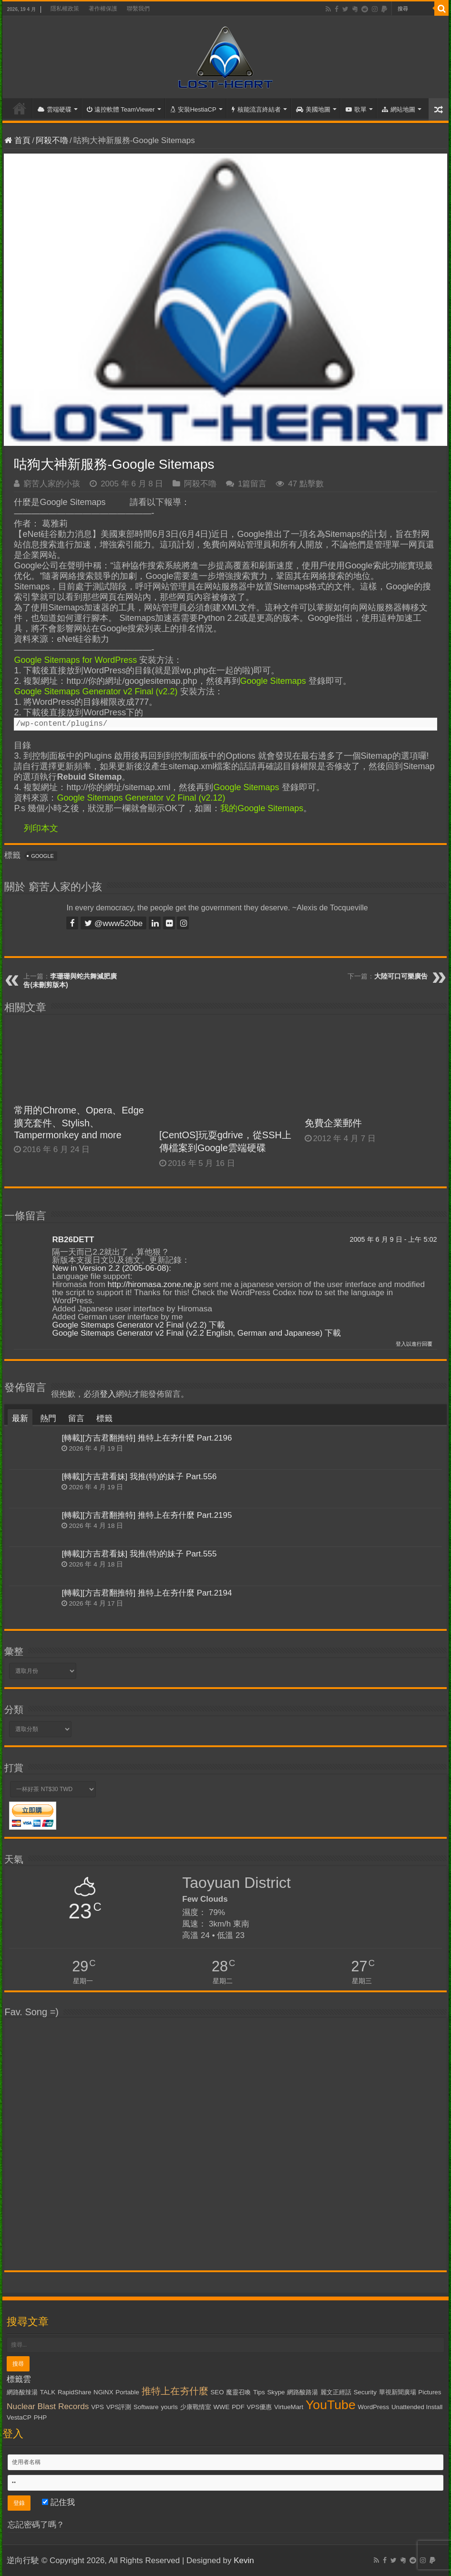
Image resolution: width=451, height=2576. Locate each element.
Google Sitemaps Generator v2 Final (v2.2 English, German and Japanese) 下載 (196, 1333)
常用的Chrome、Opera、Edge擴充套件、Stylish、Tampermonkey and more (79, 1122)
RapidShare (74, 2392)
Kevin (244, 2560)
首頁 (19, 108)
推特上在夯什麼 (175, 2391)
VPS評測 (119, 2407)
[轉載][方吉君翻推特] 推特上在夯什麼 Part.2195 (147, 1515)
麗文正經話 (335, 2392)
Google (42, 856)
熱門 (48, 1418)
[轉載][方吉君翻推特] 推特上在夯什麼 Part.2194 (147, 1592)
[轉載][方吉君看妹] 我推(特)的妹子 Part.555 (139, 1553)
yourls (169, 2407)
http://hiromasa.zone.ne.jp (154, 1284)
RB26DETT (73, 1239)
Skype (276, 2392)
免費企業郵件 (333, 1123)
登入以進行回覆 (414, 1344)
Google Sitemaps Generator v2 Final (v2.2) (95, 691)
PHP (40, 2417)
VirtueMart (288, 2407)
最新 (20, 1418)
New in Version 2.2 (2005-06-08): (111, 1268)
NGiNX (103, 2392)
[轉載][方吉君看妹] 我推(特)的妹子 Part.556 (139, 1476)
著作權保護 (103, 8)
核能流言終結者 (256, 109)
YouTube (331, 2405)
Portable (127, 2392)
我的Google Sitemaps (261, 808)
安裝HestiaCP (193, 109)
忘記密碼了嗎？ (36, 2524)
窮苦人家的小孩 (51, 483)
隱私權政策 (65, 8)
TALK (47, 2392)
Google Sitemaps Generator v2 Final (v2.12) (141, 798)
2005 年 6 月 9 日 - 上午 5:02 (393, 1239)
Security (365, 2392)
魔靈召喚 (238, 2392)
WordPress (373, 2407)
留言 (76, 1418)
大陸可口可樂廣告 (401, 976)
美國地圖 (313, 109)
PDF (238, 2407)
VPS (97, 2407)
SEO (217, 2392)
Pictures (429, 2392)
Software (146, 2407)
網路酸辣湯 (22, 2392)
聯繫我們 (138, 8)
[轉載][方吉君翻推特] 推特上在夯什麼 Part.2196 (147, 1438)
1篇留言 (252, 483)
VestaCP (19, 2417)
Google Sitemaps (273, 681)
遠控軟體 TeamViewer (121, 109)
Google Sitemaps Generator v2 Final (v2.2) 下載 (138, 1324)
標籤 (104, 1418)
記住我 (58, 2502)
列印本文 (41, 828)
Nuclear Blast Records (48, 2406)
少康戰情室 (195, 2407)
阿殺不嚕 (52, 140)
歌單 (356, 109)
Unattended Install (416, 2407)
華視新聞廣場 (397, 2392)
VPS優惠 (259, 2407)
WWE (221, 2407)
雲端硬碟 (55, 109)
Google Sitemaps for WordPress (75, 660)
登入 (108, 1394)
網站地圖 (398, 109)
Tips (259, 2392)
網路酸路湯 (302, 2392)
